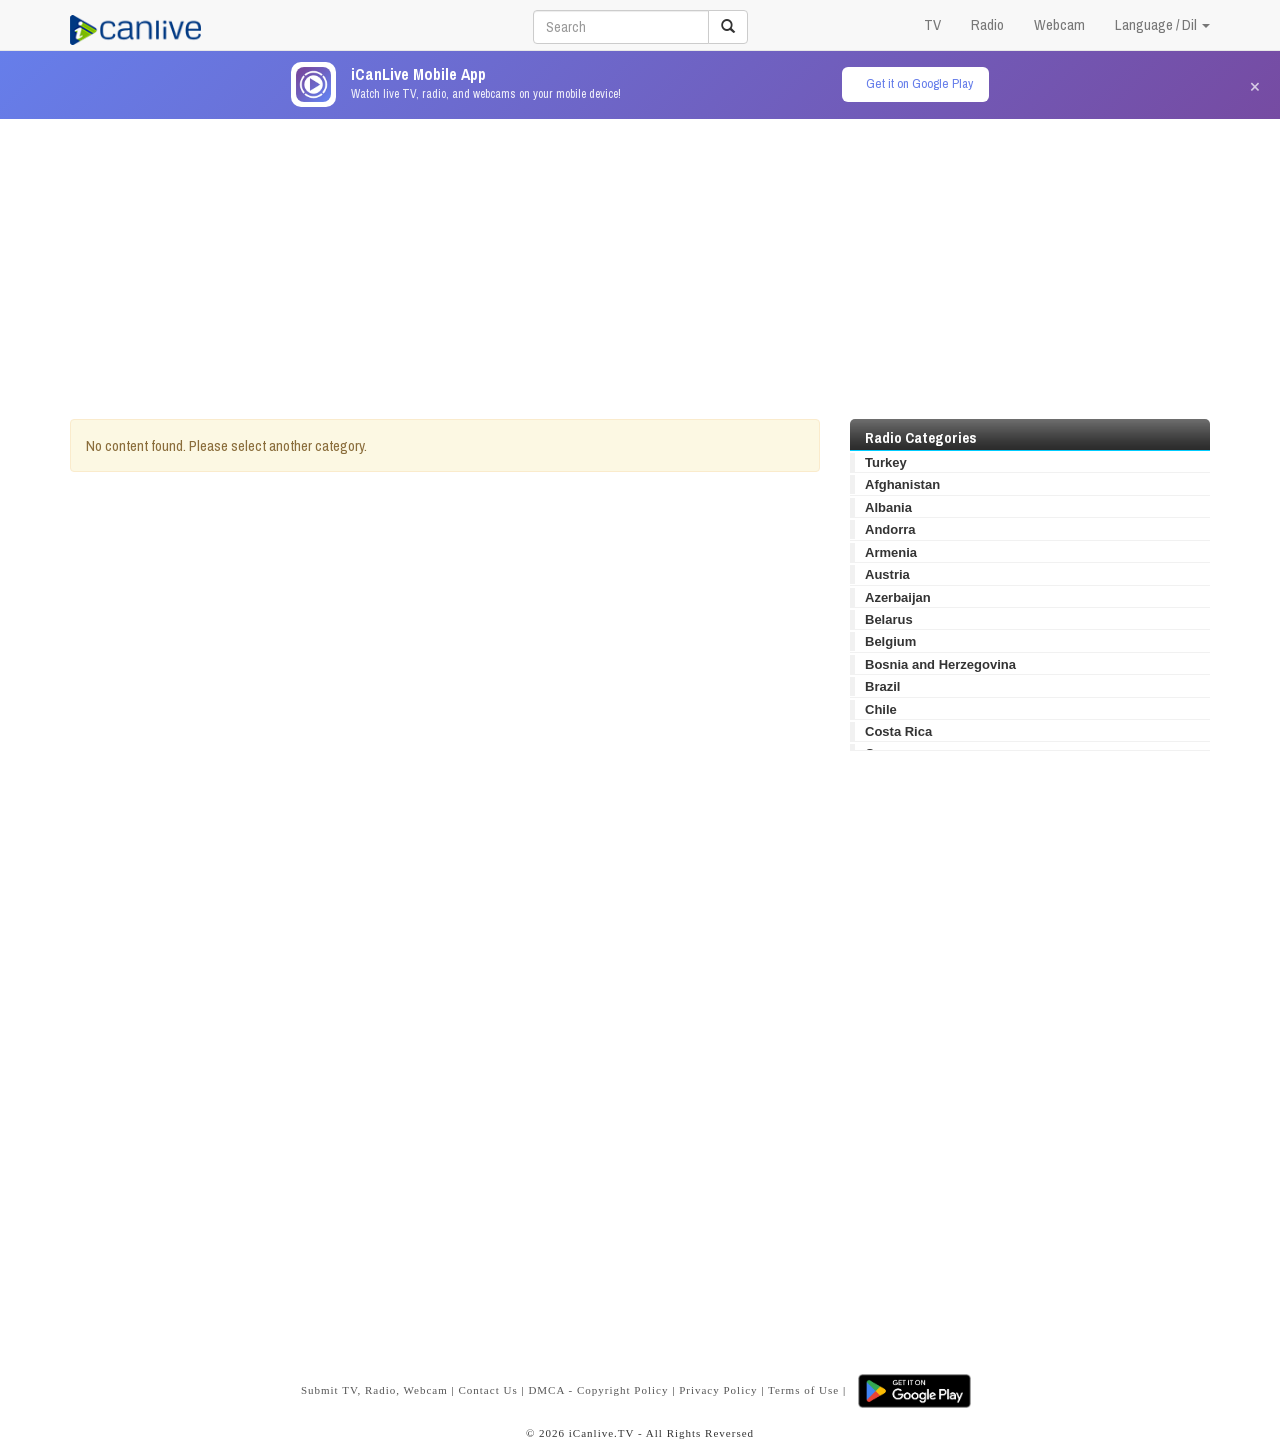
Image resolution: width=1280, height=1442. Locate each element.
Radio (987, 24)
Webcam (1059, 24)
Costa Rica (898, 731)
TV (932, 24)
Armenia (891, 552)
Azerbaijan (898, 597)
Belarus (889, 619)
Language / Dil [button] (1162, 24)
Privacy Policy (718, 1390)
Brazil (882, 686)
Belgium (890, 641)
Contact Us (487, 1390)
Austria (887, 574)
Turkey (886, 462)
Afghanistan (902, 484)
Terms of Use (803, 1390)
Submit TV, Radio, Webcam (374, 1390)
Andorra (890, 529)
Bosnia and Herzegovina (940, 664)
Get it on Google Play (919, 83)
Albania (888, 507)
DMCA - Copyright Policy (598, 1390)
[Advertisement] (640, 259)
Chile (881, 709)
